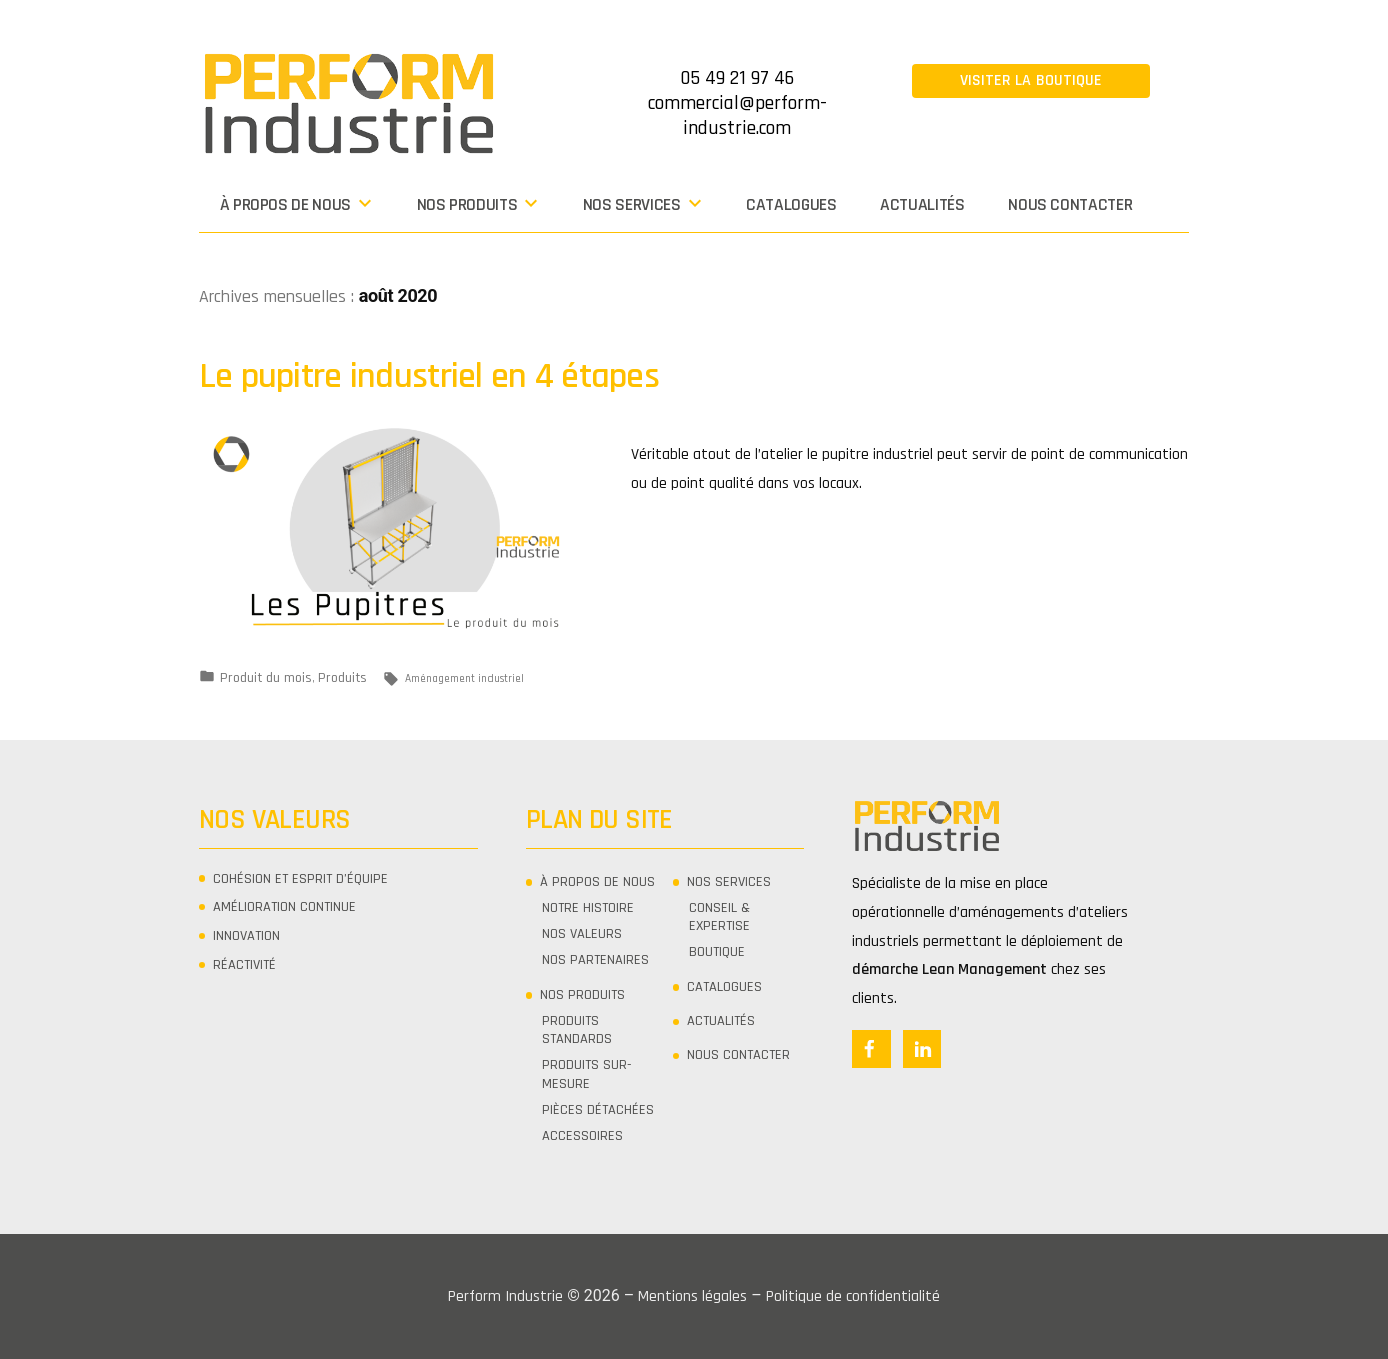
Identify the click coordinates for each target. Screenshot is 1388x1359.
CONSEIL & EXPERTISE (719, 917)
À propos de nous (285, 205)
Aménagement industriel (464, 678)
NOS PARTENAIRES (595, 960)
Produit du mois (266, 678)
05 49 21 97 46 (737, 78)
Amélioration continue (284, 907)
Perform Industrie (505, 1296)
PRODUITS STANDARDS (577, 1030)
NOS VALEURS (582, 934)
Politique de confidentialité (853, 1296)
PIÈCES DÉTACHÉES (598, 1110)
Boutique (717, 952)
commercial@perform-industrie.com (737, 115)
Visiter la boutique (1031, 80)
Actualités (922, 205)
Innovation (246, 936)
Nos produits (467, 205)
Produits (342, 678)
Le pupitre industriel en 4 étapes (429, 376)
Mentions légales (692, 1296)
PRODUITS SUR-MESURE (586, 1074)
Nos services (632, 205)
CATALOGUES (791, 205)
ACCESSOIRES (582, 1136)
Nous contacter (1070, 205)
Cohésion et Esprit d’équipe (300, 879)
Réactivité (244, 965)
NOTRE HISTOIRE (588, 908)
